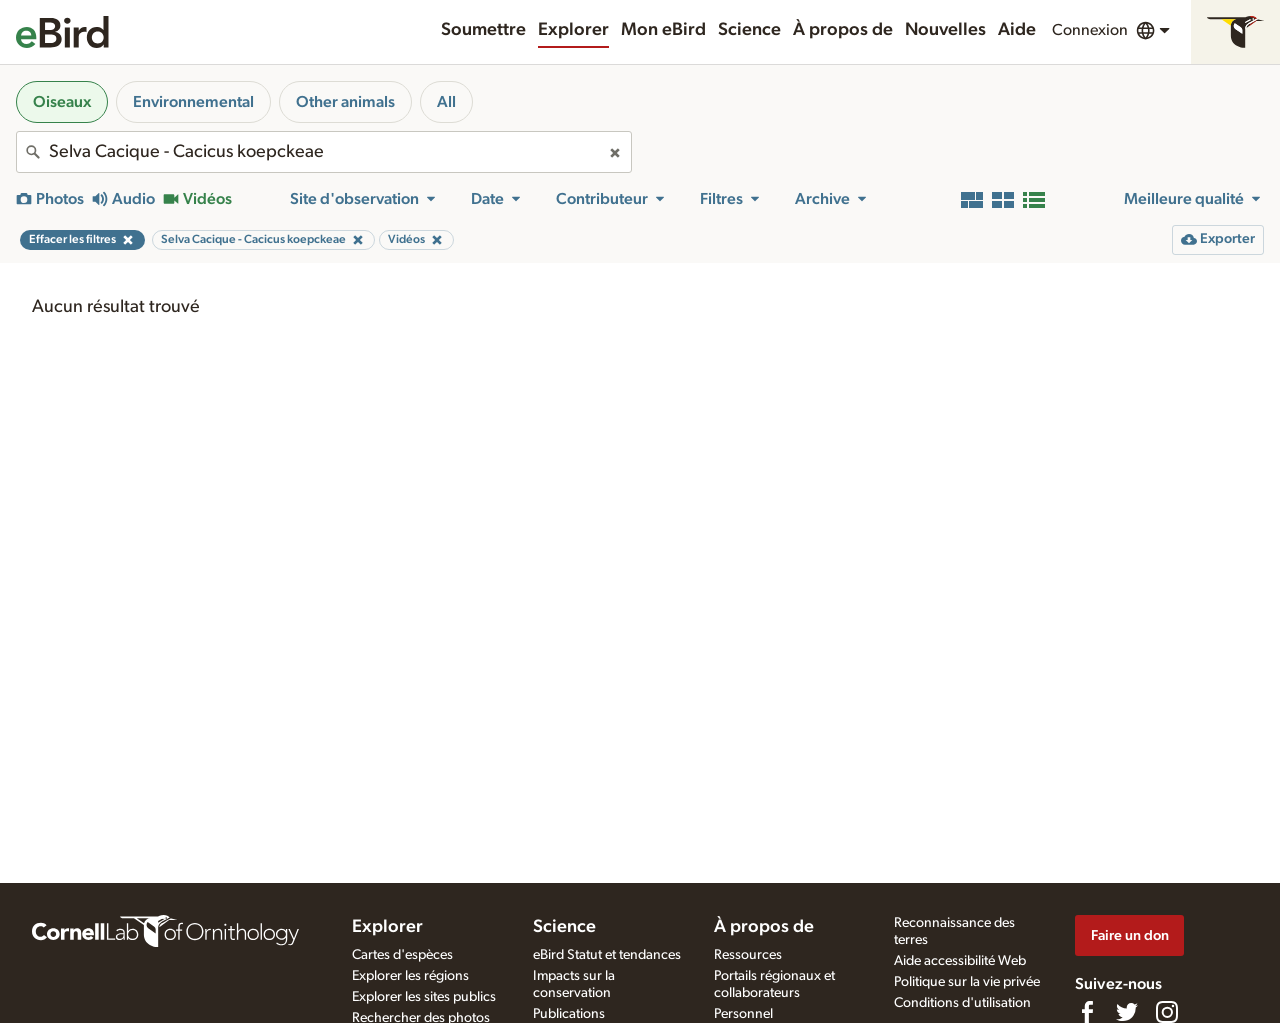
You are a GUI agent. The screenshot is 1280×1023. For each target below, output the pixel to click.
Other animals (345, 102)
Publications (569, 1014)
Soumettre (483, 30)
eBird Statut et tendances (607, 955)
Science (749, 30)
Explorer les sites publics (424, 997)
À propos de (843, 30)
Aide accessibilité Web (960, 961)
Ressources (748, 955)
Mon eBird (663, 30)
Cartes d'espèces (402, 955)
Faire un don (1130, 935)
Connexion (1090, 30)
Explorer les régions (410, 976)
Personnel (743, 1014)
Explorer (573, 30)
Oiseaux (62, 102)
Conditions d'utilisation (962, 1003)
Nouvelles (945, 30)
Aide (1017, 30)
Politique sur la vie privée (967, 982)
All (446, 102)
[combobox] (324, 152)
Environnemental (193, 102)
